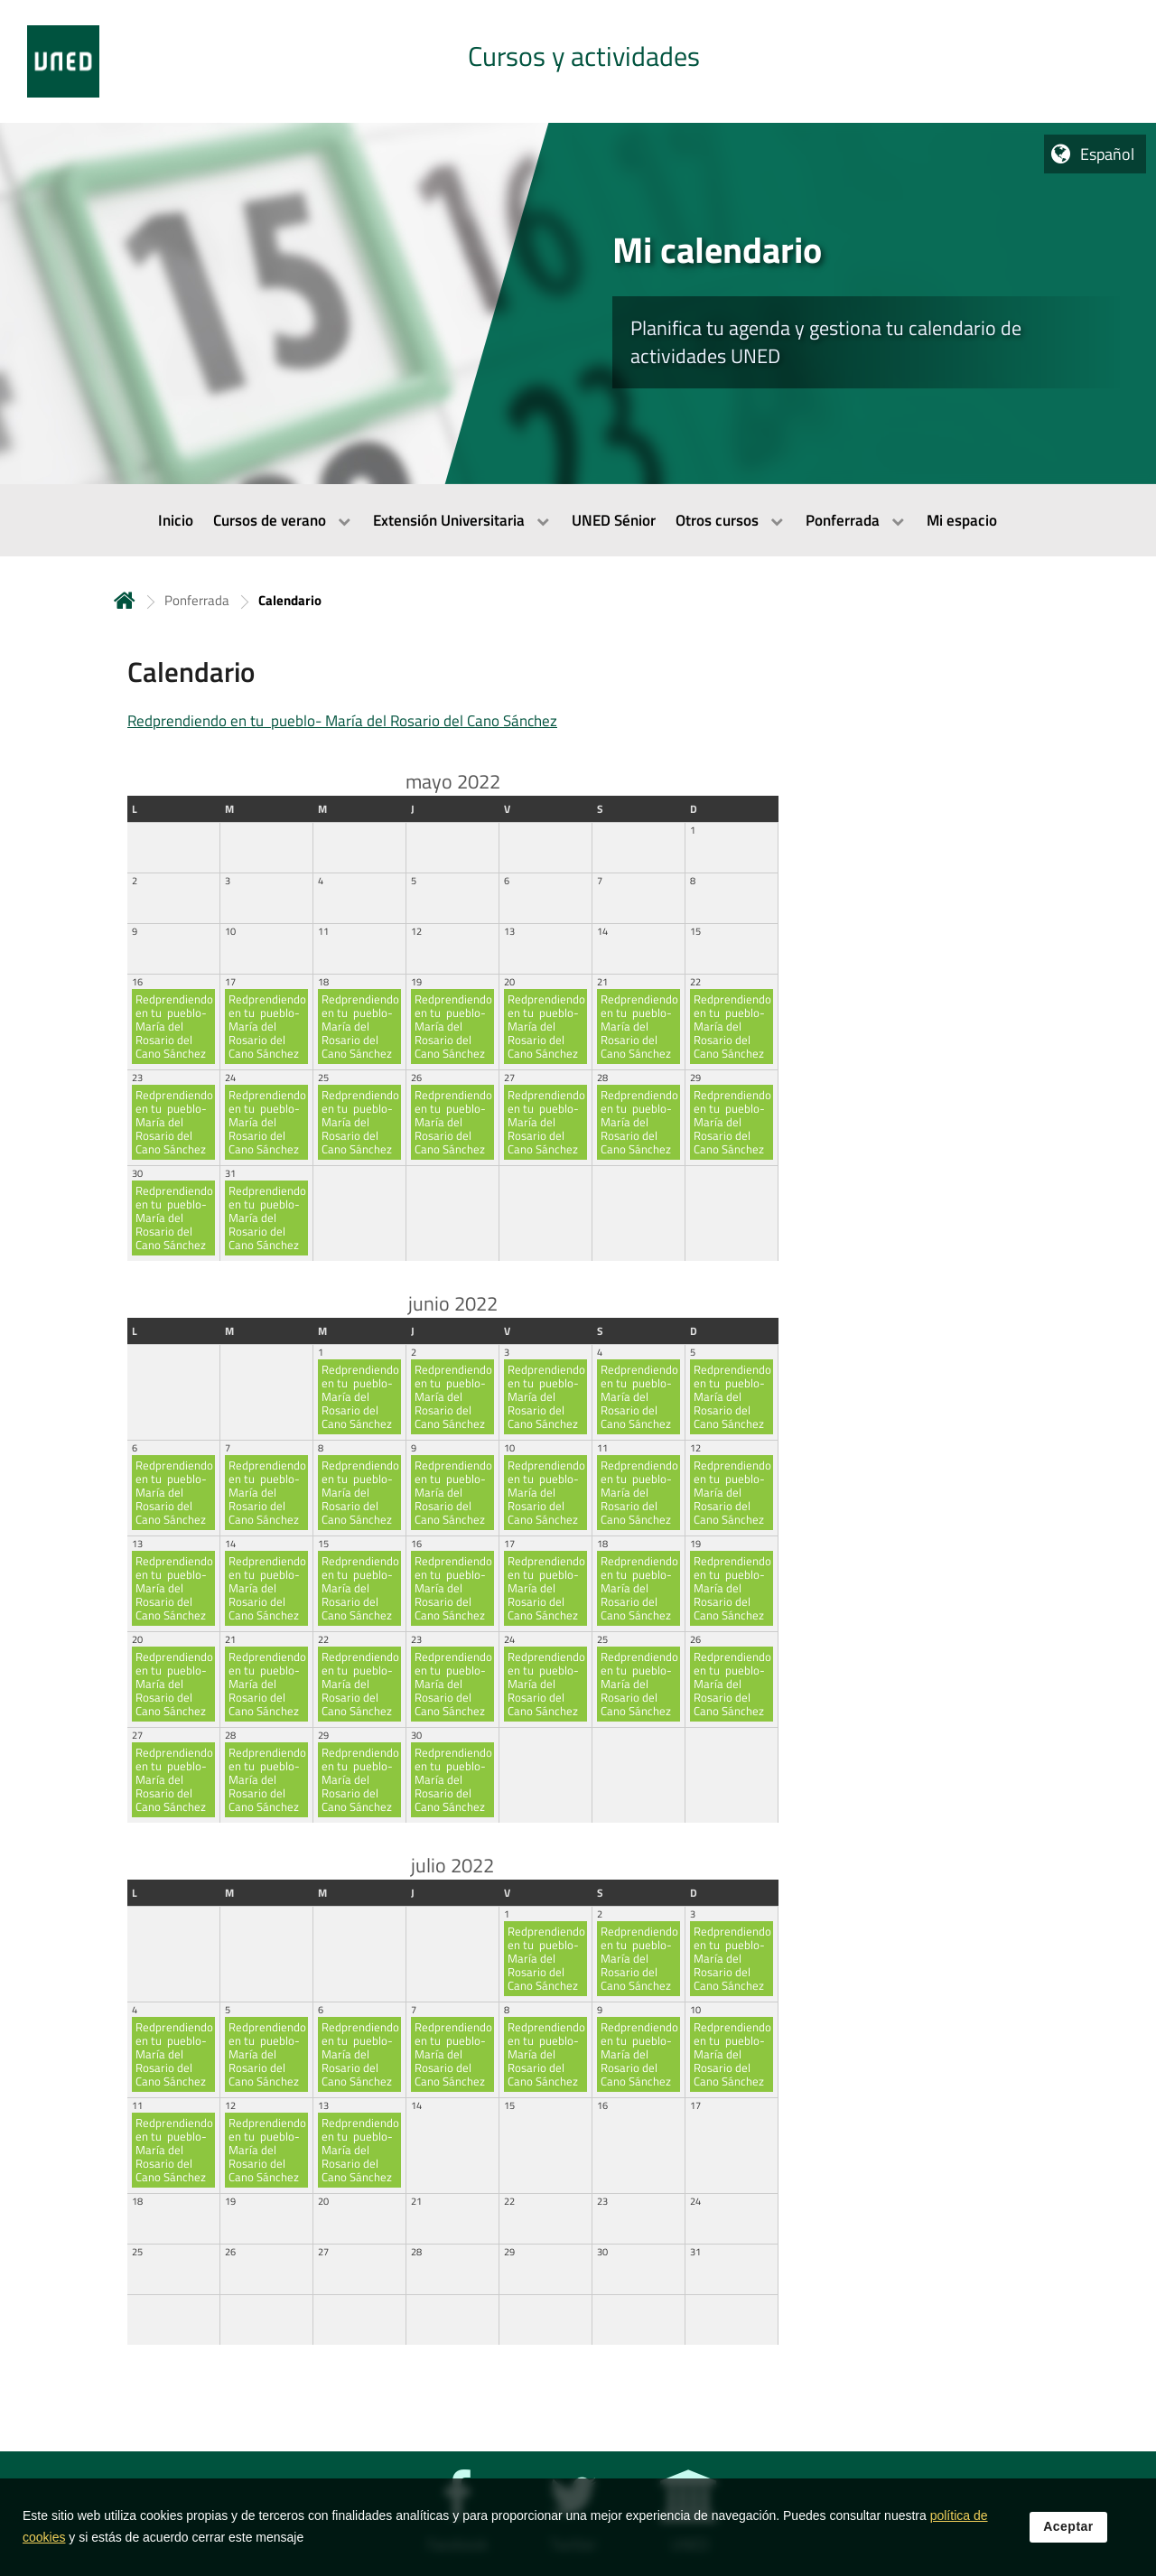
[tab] (578, 61)
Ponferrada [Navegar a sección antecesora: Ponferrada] (196, 600)
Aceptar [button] (1068, 2527)
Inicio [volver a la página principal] (125, 600)
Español (1107, 154)
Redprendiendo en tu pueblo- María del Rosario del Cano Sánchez (342, 721)
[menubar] (578, 520)
